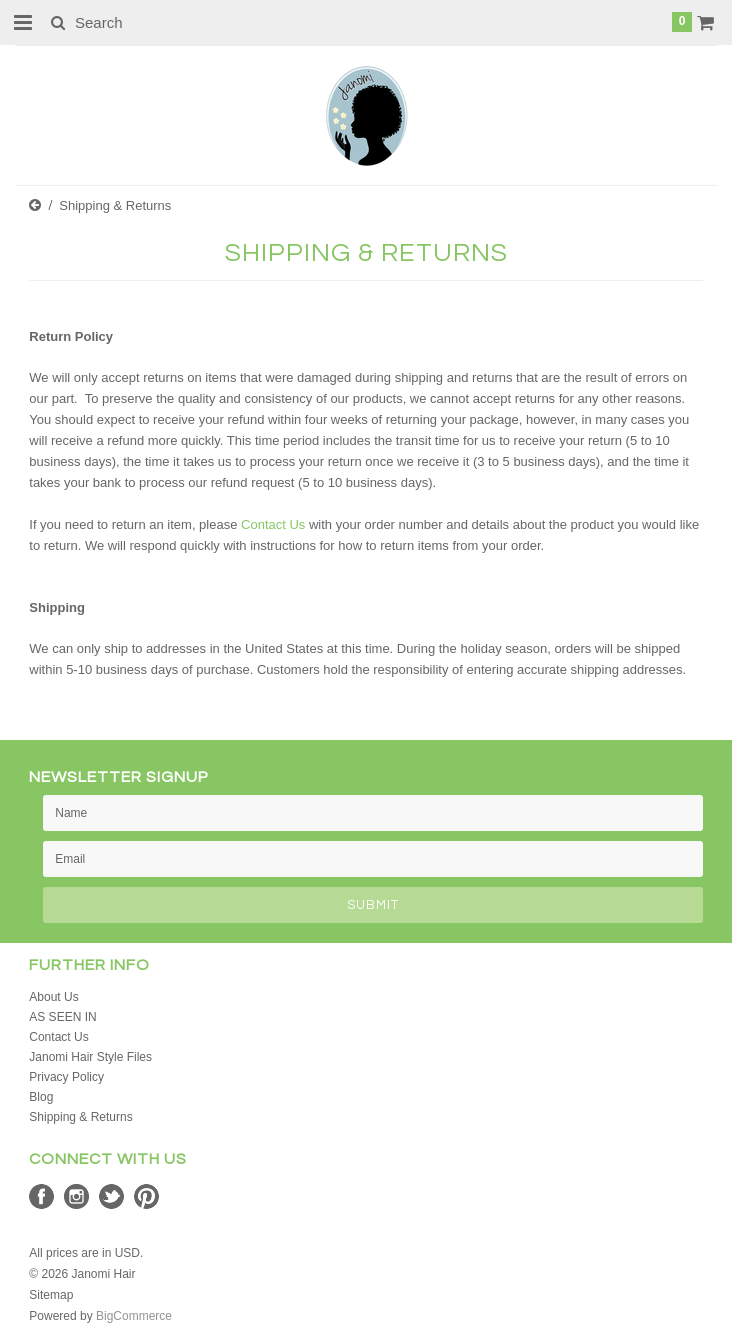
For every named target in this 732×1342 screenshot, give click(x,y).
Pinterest (146, 1196)
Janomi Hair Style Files (90, 1057)
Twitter (111, 1196)
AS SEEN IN (62, 1017)
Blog (41, 1097)
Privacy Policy (66, 1077)
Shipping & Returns (80, 1117)
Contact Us (273, 524)
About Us (53, 997)
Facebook (41, 1196)
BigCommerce (134, 1316)
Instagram (76, 1196)
